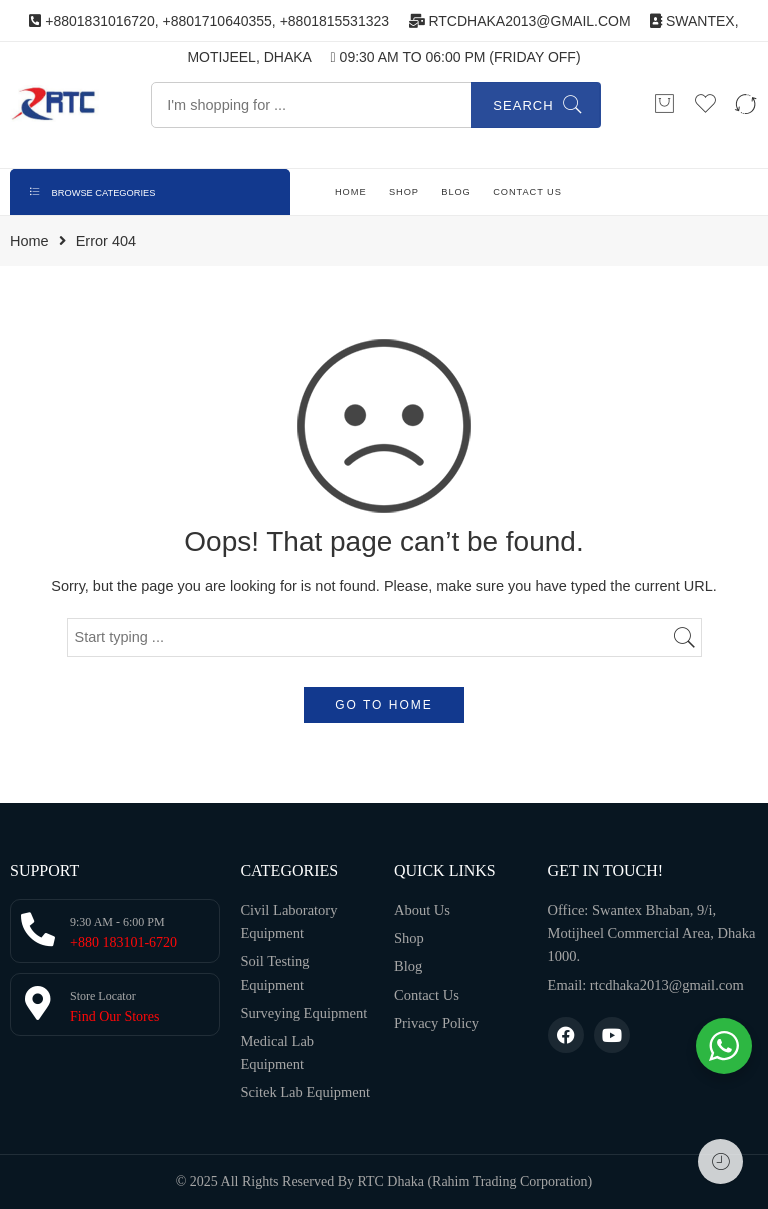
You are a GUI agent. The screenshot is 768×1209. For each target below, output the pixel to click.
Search (523, 105)
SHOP (404, 192)
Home (29, 241)
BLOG (455, 192)
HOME (351, 192)
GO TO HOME (384, 705)
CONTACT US (527, 192)
